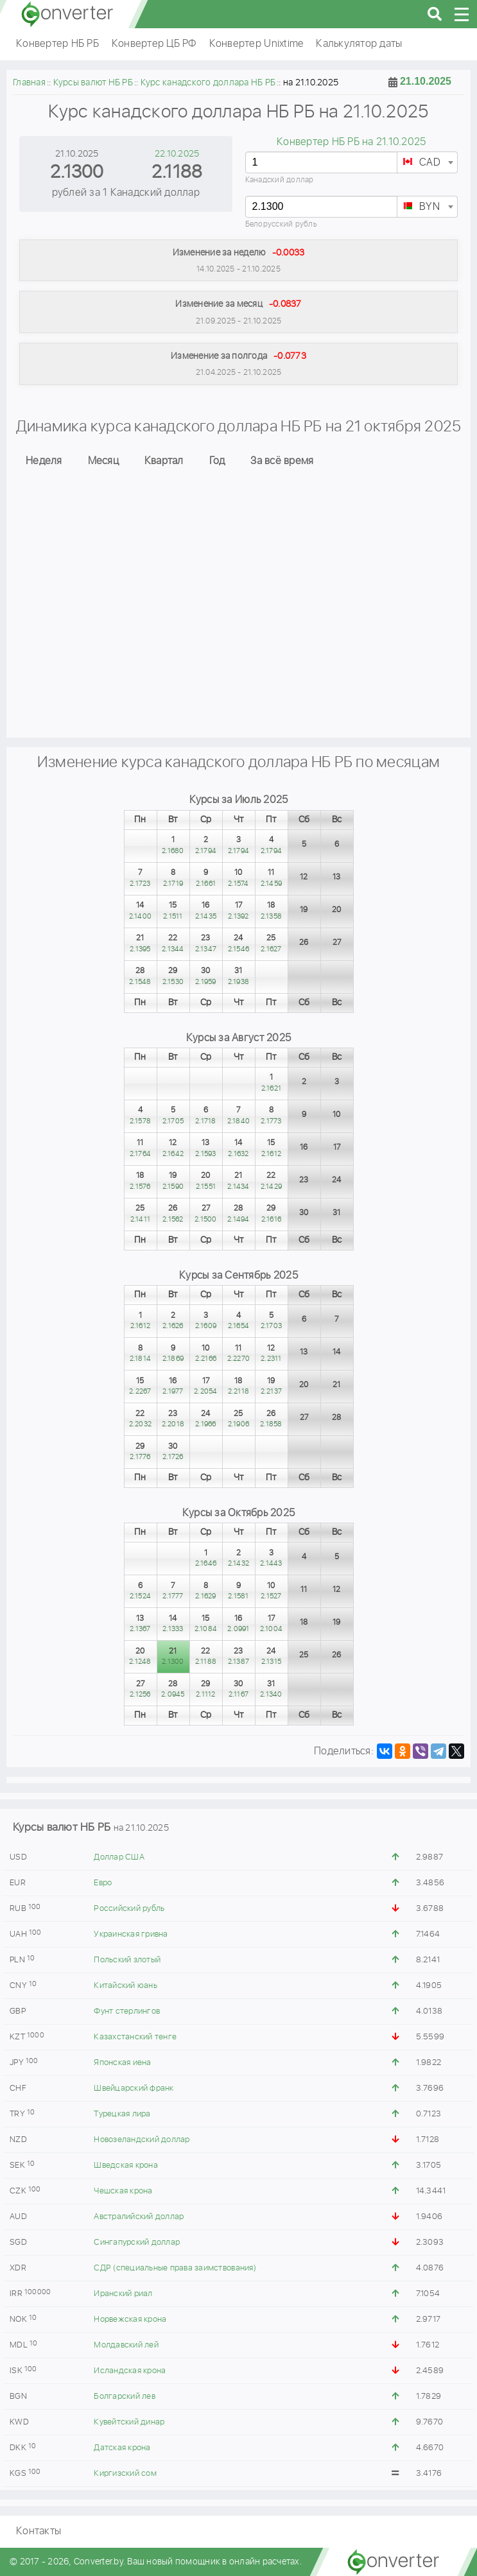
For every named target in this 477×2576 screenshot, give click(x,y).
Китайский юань (125, 1986)
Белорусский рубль (281, 224)
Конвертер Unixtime (256, 44)
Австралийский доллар (139, 2217)
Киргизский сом (125, 2474)
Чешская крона (123, 2191)
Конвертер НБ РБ (57, 44)
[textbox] (427, 163)
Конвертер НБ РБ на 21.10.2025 (351, 142)
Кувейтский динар (129, 2422)
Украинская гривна (131, 1934)
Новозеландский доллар (141, 2140)
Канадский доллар (279, 180)
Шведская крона (126, 2165)
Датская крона (122, 2448)
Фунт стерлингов (127, 2011)
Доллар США (119, 1857)
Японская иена (122, 2063)
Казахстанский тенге (135, 2037)
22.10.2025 (177, 154)
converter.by (67, 14)
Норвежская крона (130, 2319)
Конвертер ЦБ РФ (154, 44)
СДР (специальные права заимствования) (175, 2268)
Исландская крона (130, 2371)
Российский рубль (129, 1909)
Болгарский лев (124, 2396)
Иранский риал (123, 2294)
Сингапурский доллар (137, 2242)
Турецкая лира (122, 2114)
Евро (103, 1883)
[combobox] (427, 162)
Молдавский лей (126, 2345)
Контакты (38, 2531)
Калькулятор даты (359, 44)
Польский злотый (127, 1960)
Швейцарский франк (133, 2088)
